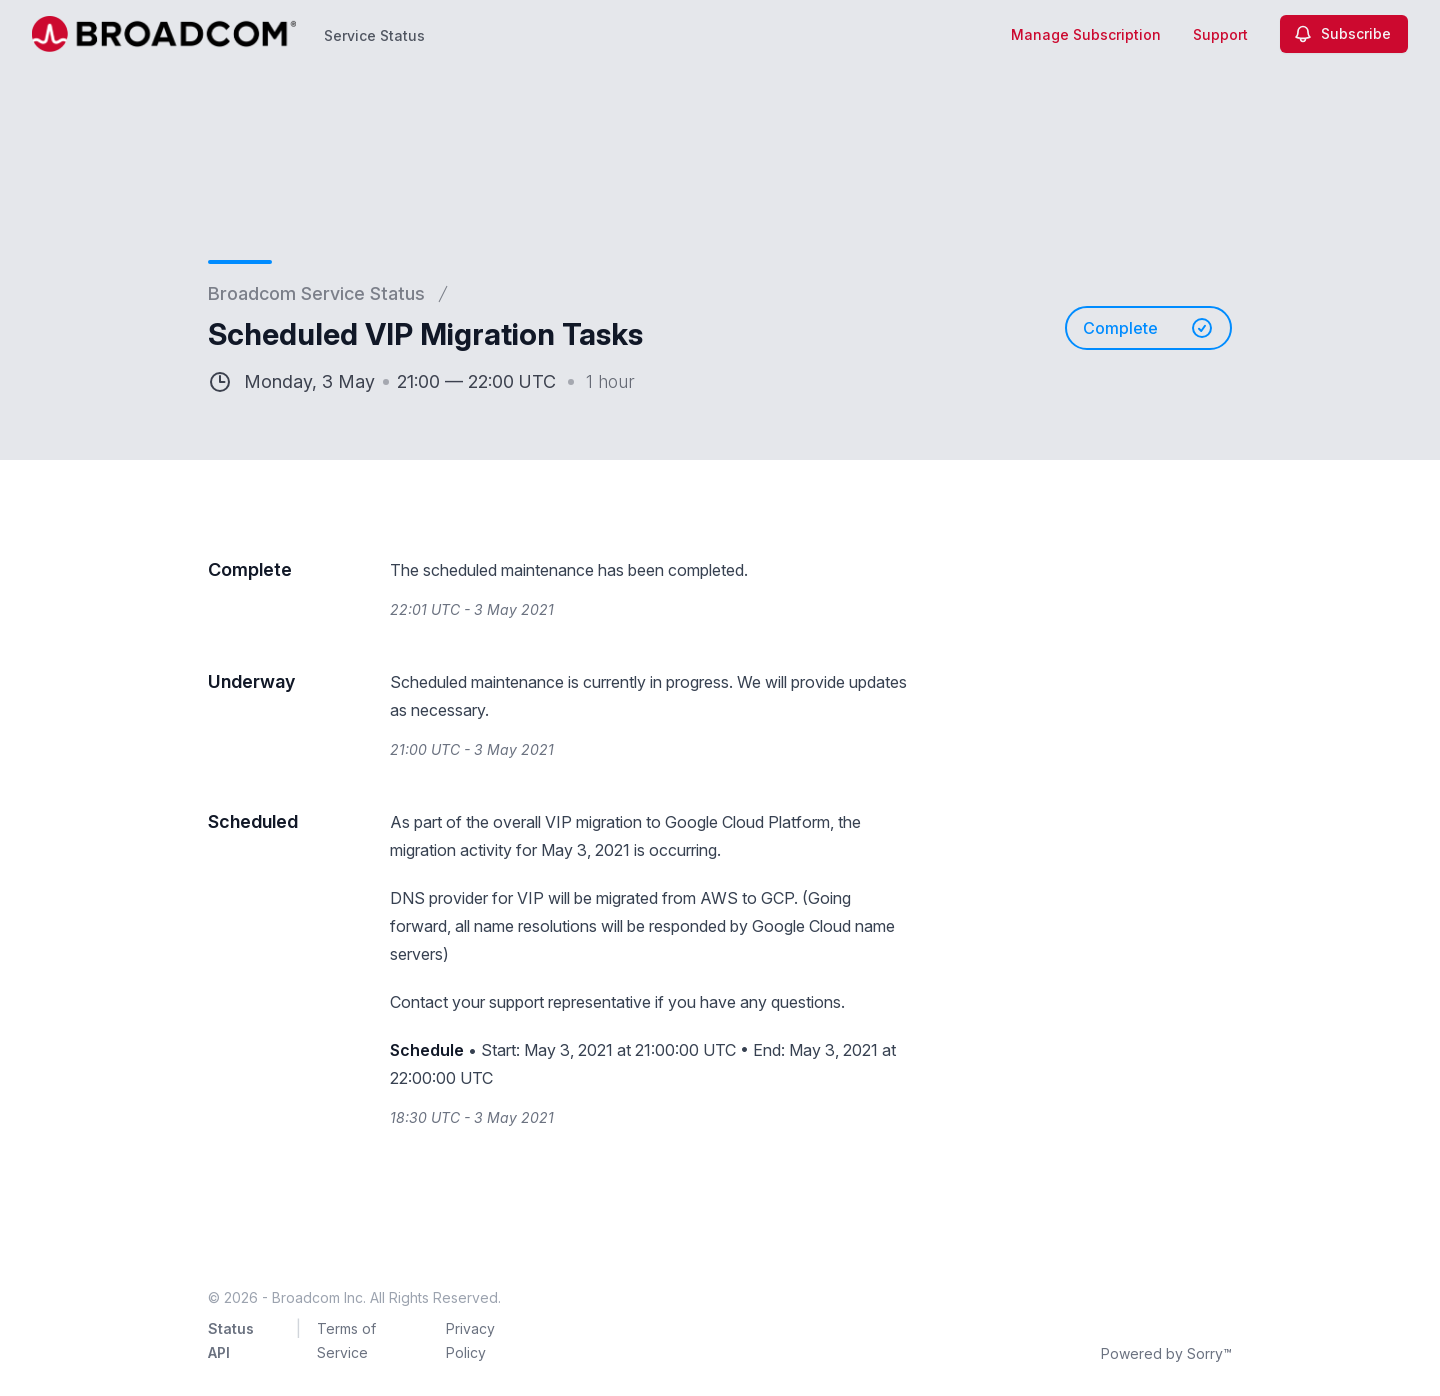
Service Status (374, 35)
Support (1220, 34)
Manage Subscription (1086, 34)
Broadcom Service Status (316, 293)
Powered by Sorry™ (1166, 1353)
